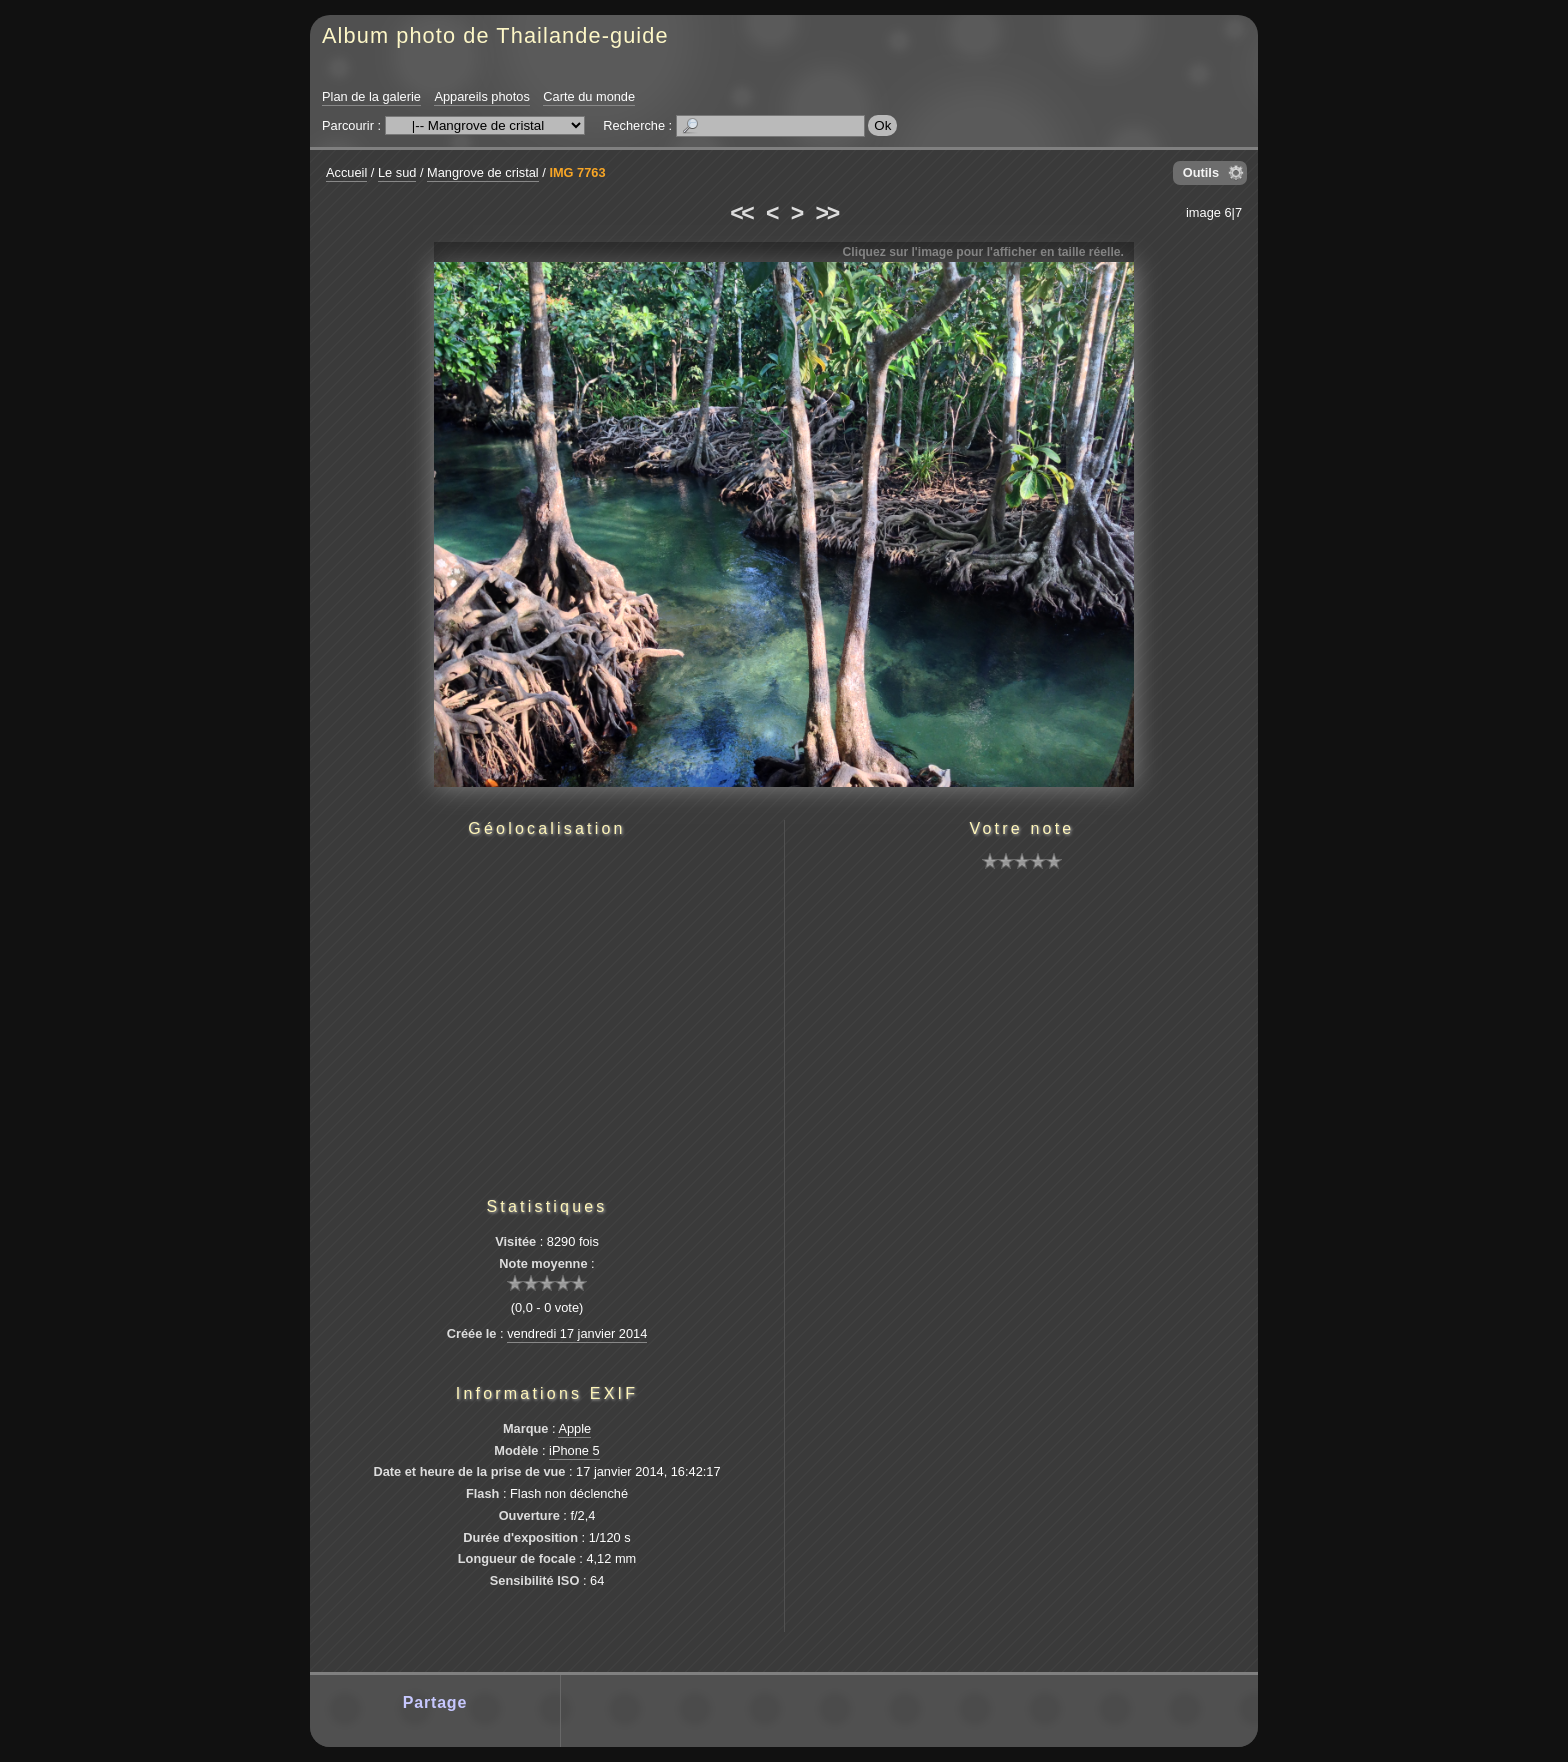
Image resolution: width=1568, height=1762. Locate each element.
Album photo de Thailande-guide (495, 35)
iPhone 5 (574, 1450)
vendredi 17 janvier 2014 (577, 1333)
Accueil (346, 172)
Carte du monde (589, 96)
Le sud (397, 172)
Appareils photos (481, 96)
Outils (1201, 172)
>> (827, 213)
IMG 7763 (577, 172)
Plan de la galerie (371, 96)
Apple (574, 1428)
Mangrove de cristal (483, 172)
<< (741, 213)
